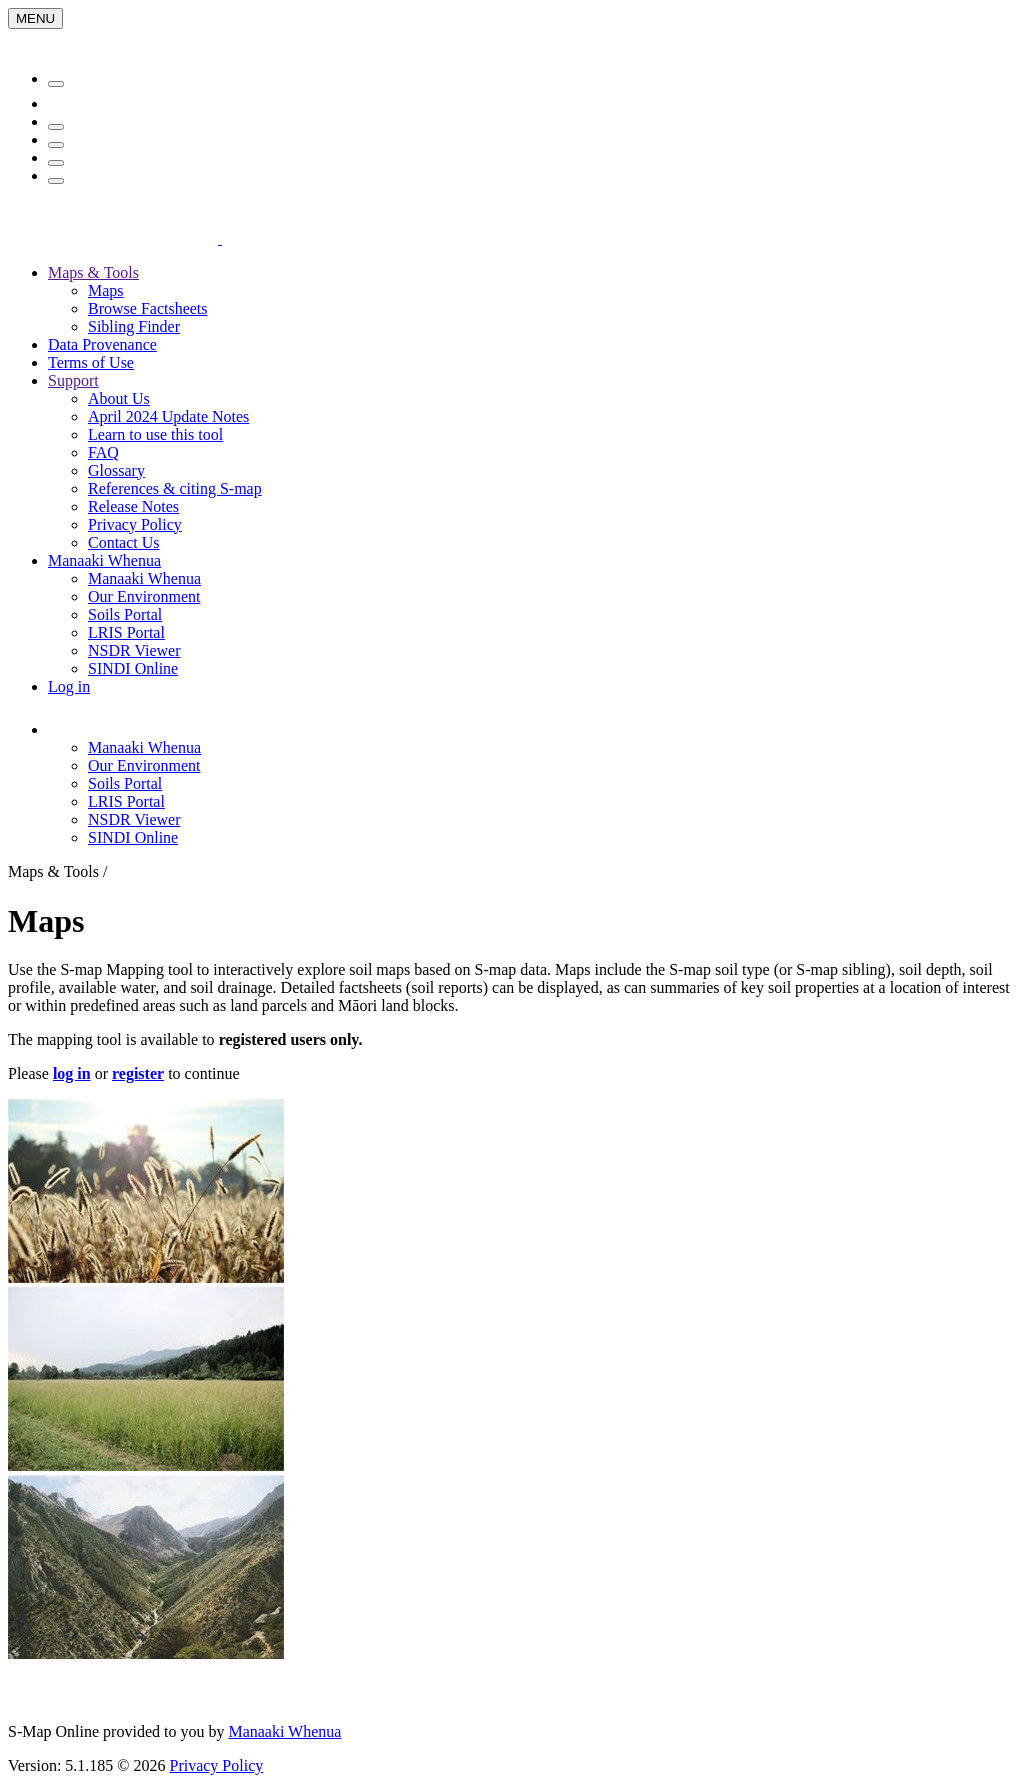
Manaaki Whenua (144, 578)
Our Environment (144, 596)
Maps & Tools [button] (93, 272)
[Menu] (35, 18)
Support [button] (73, 380)
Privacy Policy (135, 524)
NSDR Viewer (134, 650)
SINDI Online (133, 668)
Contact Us (124, 542)
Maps (106, 290)
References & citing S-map (175, 488)
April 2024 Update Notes (168, 416)
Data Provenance (102, 344)
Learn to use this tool (155, 434)
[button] (164, 729)
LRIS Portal (126, 632)
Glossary (116, 470)
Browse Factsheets (148, 308)
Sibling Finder (134, 326)
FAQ (103, 452)
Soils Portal (125, 614)
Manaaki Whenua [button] (104, 560)
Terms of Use (91, 362)
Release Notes (133, 506)
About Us (119, 398)
